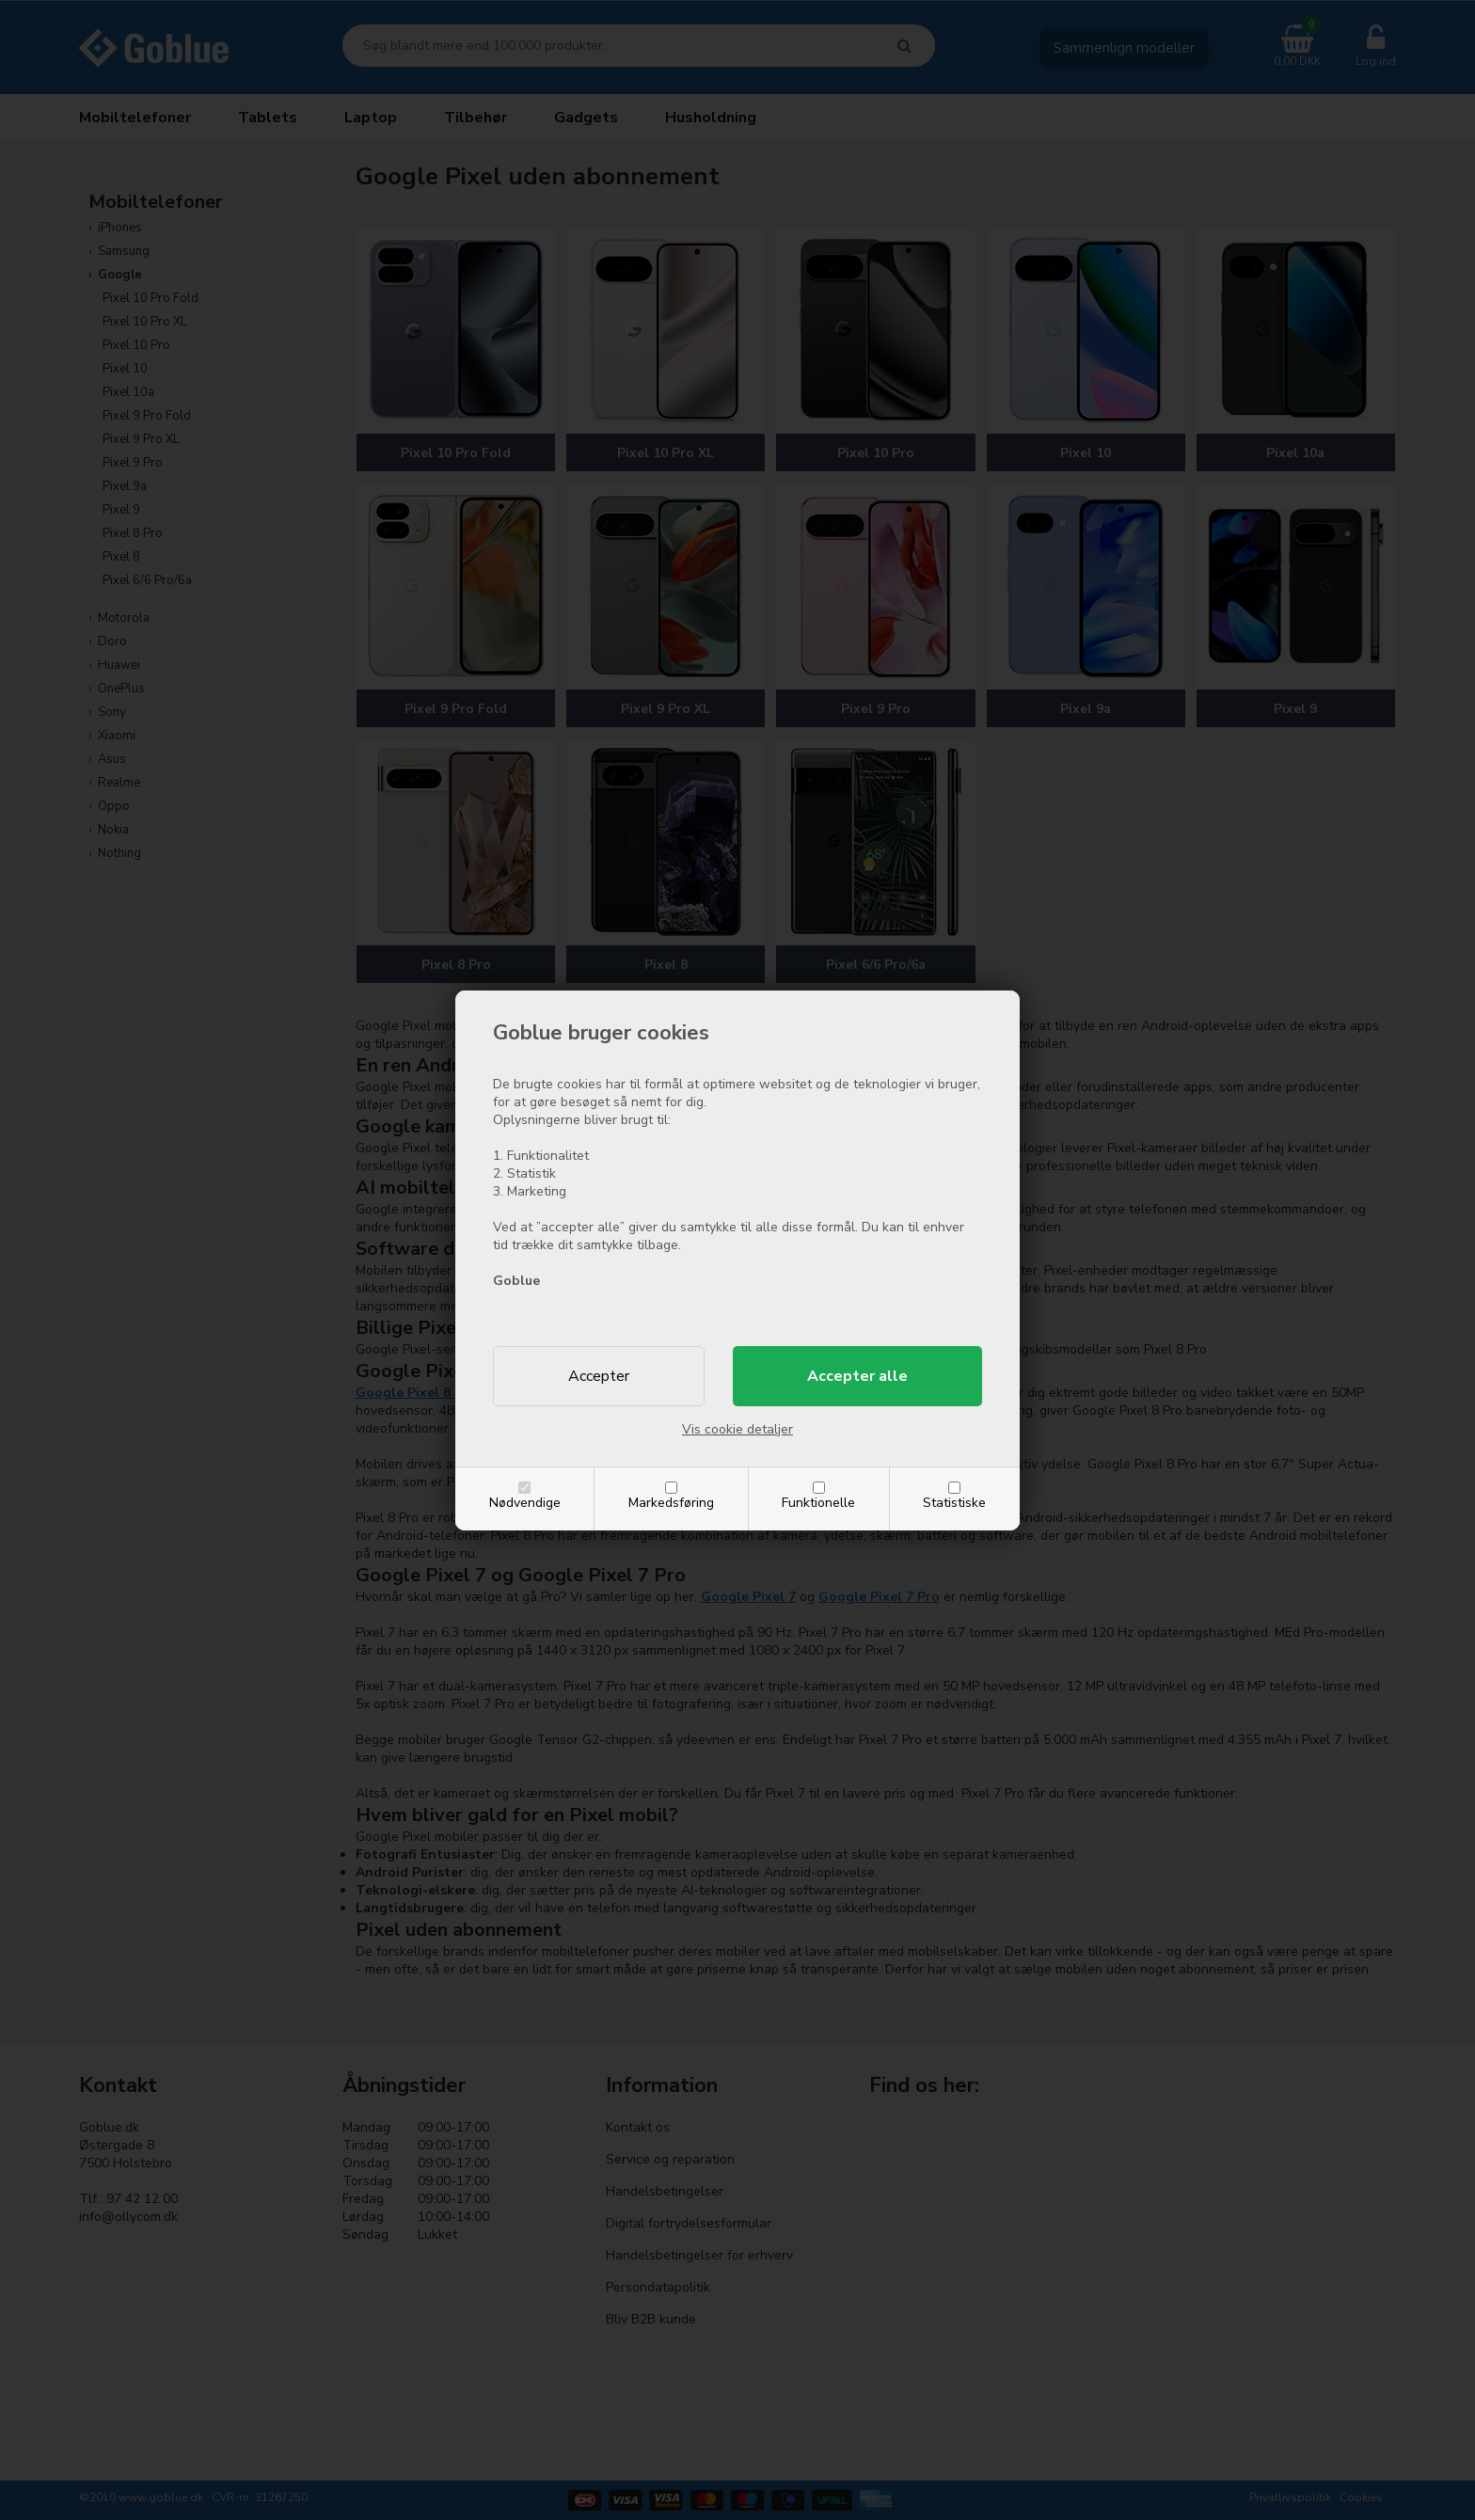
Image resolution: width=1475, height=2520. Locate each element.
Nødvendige (525, 1503)
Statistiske (954, 1503)
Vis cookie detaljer (737, 1429)
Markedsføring (671, 1503)
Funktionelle (818, 1503)
